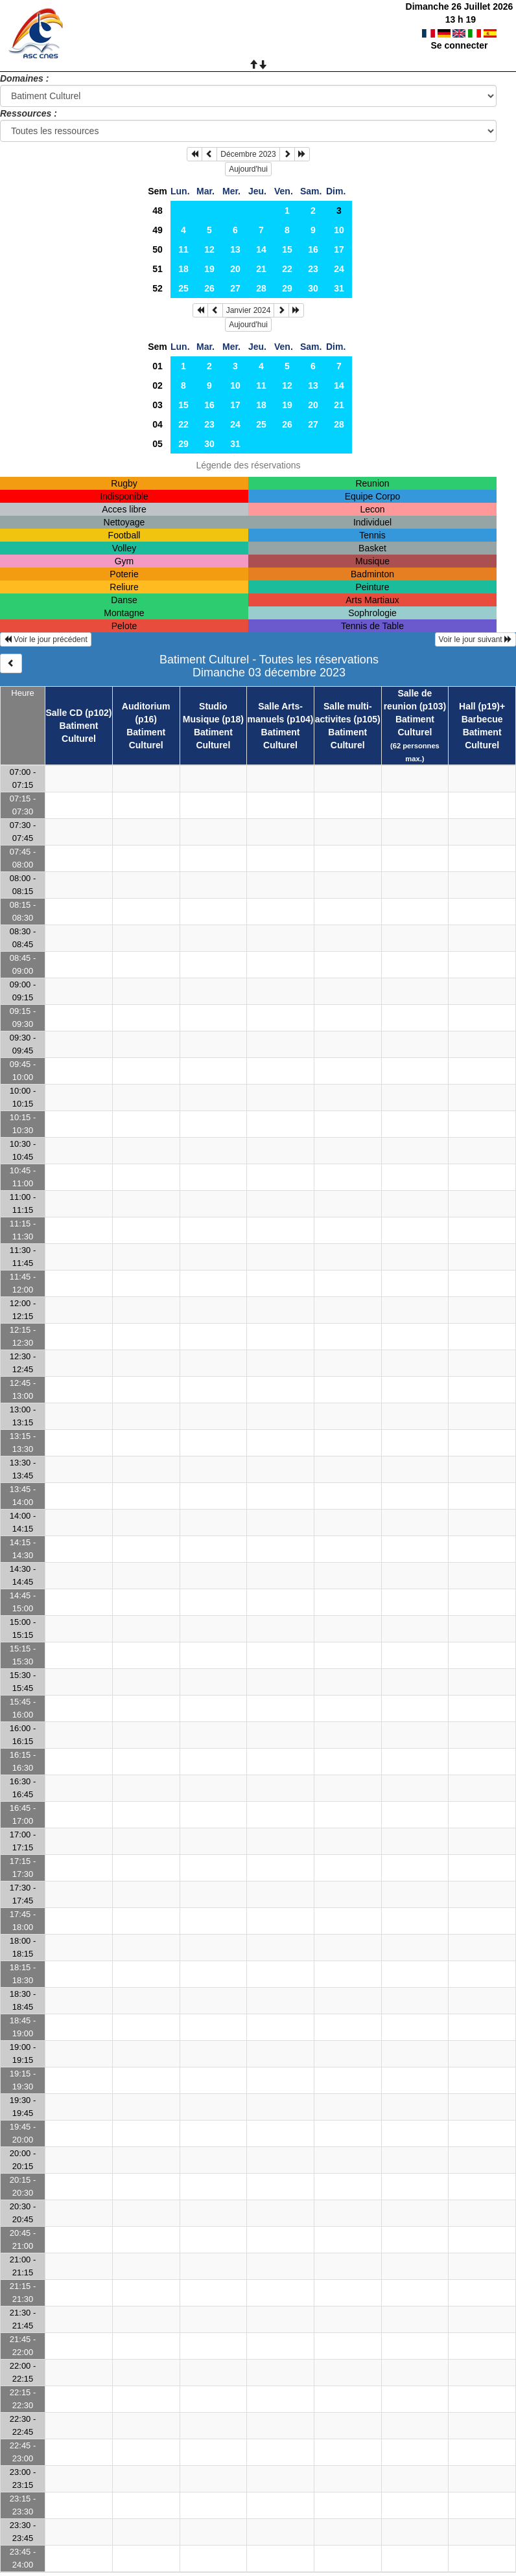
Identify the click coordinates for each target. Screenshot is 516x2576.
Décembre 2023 (248, 154)
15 (287, 249)
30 (313, 288)
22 (287, 269)
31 (339, 288)
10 (339, 230)
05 (157, 444)
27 (235, 288)
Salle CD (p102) (79, 712)
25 (183, 288)
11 (183, 249)
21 (261, 269)
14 (261, 249)
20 (235, 269)
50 (157, 249)
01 (157, 366)
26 (209, 288)
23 (313, 269)
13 (235, 249)
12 (209, 249)
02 (157, 385)
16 (313, 249)
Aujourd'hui (248, 169)
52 (157, 288)
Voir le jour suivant (475, 639)
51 (157, 269)
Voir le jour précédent (46, 639)
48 (157, 210)
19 (209, 269)
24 (339, 269)
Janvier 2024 (248, 310)
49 (157, 230)
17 (339, 249)
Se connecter (458, 45)
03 (157, 405)
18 (183, 269)
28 (261, 288)
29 (287, 288)
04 (157, 424)
